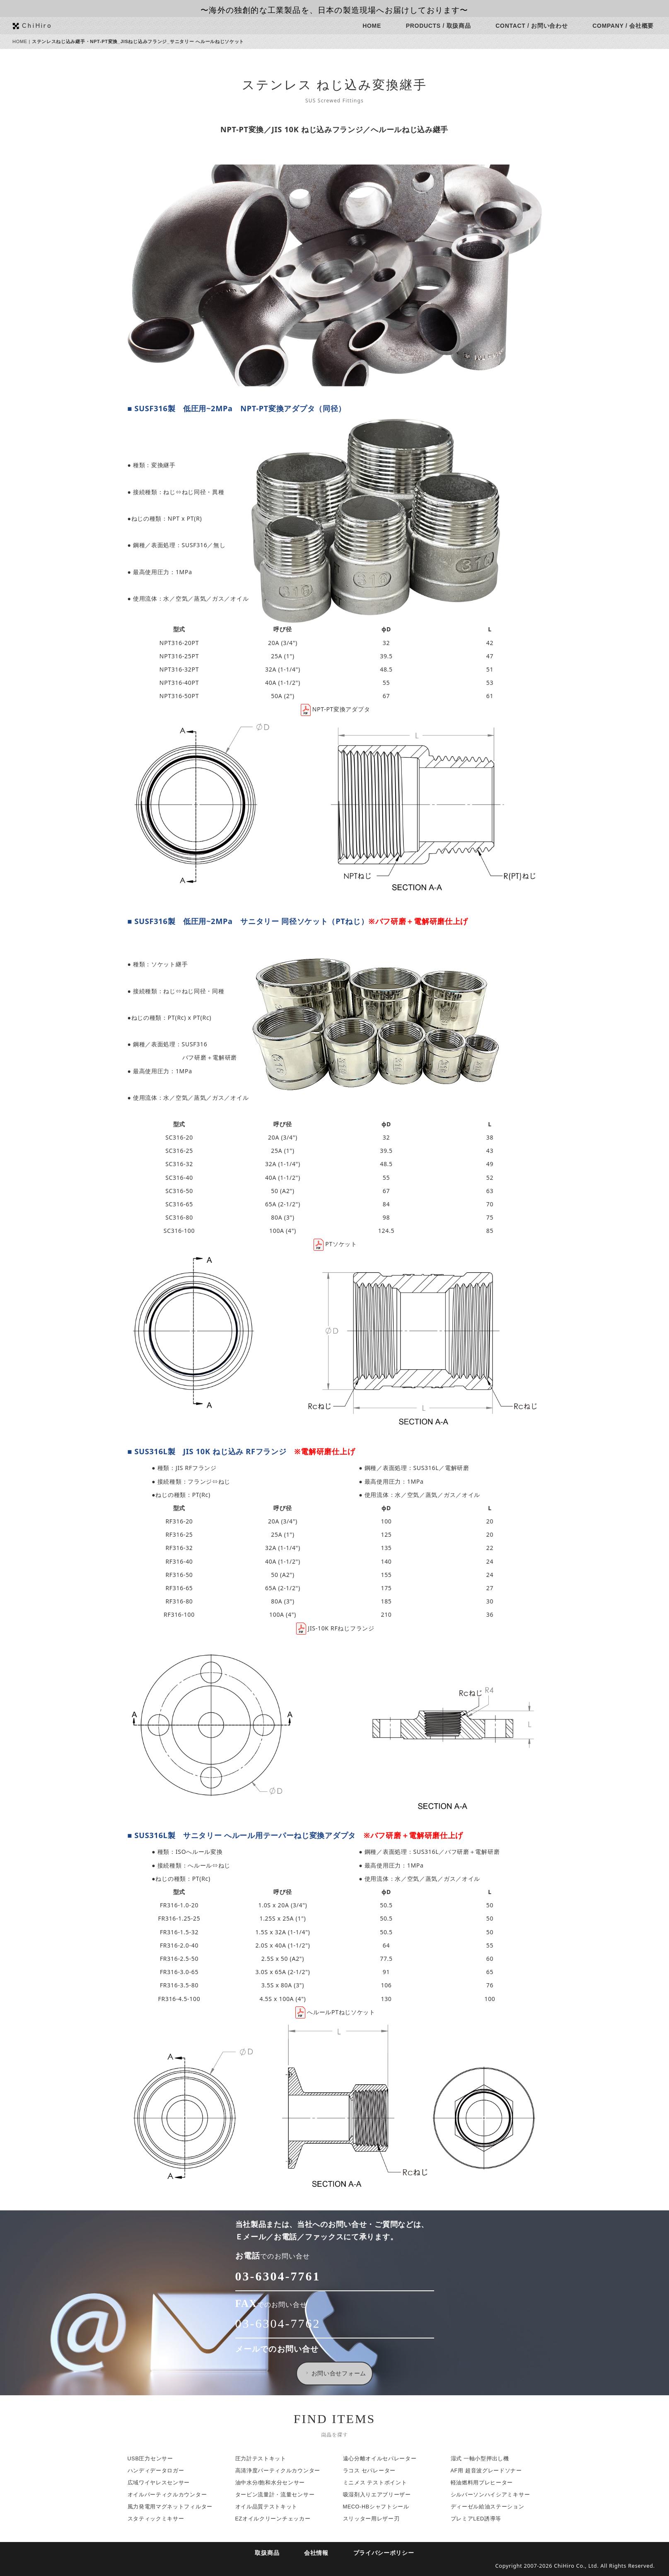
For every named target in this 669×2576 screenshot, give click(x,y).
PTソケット (338, 1244)
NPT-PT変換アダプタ (338, 709)
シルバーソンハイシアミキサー (494, 2495)
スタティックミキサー (160, 2519)
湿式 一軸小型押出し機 (484, 2459)
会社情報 (321, 2553)
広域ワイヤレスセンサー (163, 2483)
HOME (376, 25)
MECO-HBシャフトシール (380, 2507)
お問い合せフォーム (340, 2373)
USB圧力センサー (154, 2459)
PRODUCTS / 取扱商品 (442, 25)
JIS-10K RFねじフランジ (339, 1628)
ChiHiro (42, 25)
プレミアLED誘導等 (480, 2519)
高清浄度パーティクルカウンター (282, 2471)
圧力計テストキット (264, 2459)
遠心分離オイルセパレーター (384, 2459)
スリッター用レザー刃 (375, 2519)
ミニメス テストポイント (379, 2483)
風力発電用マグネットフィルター (174, 2507)
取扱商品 (271, 2553)
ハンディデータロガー (160, 2471)
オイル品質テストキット (270, 2507)
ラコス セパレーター (373, 2471)
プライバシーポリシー (387, 2553)
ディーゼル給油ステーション (492, 2507)
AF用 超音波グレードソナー (490, 2471)
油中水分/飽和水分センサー (274, 2483)
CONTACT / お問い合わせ (536, 25)
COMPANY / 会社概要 (627, 25)
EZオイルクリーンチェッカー (277, 2519)
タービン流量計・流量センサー (279, 2495)
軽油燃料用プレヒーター (486, 2483)
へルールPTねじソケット (339, 2012)
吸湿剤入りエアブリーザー (381, 2495)
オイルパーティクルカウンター (171, 2495)
